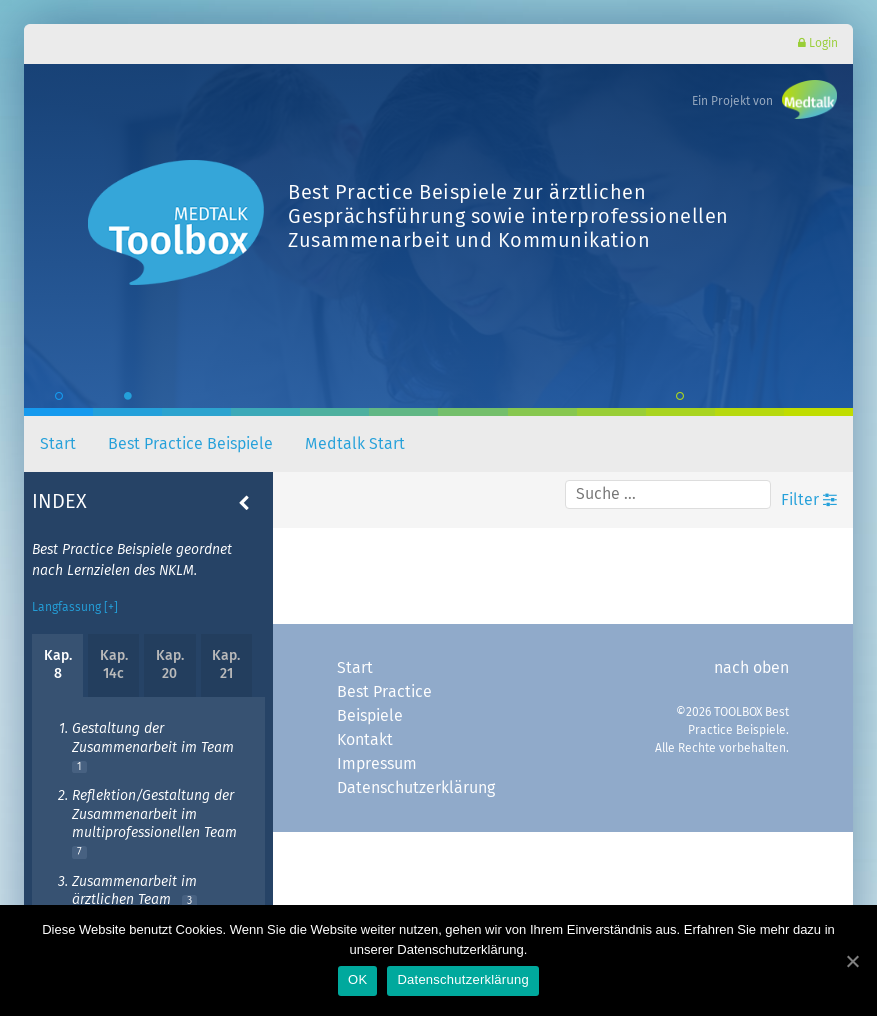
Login (818, 43)
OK (357, 979)
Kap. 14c (114, 665)
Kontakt (365, 740)
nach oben (751, 668)
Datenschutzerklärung (406, 788)
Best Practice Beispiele (190, 444)
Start (58, 444)
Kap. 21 (226, 665)
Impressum (377, 764)
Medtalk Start (355, 444)
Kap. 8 (58, 665)
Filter (809, 499)
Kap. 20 (170, 665)
